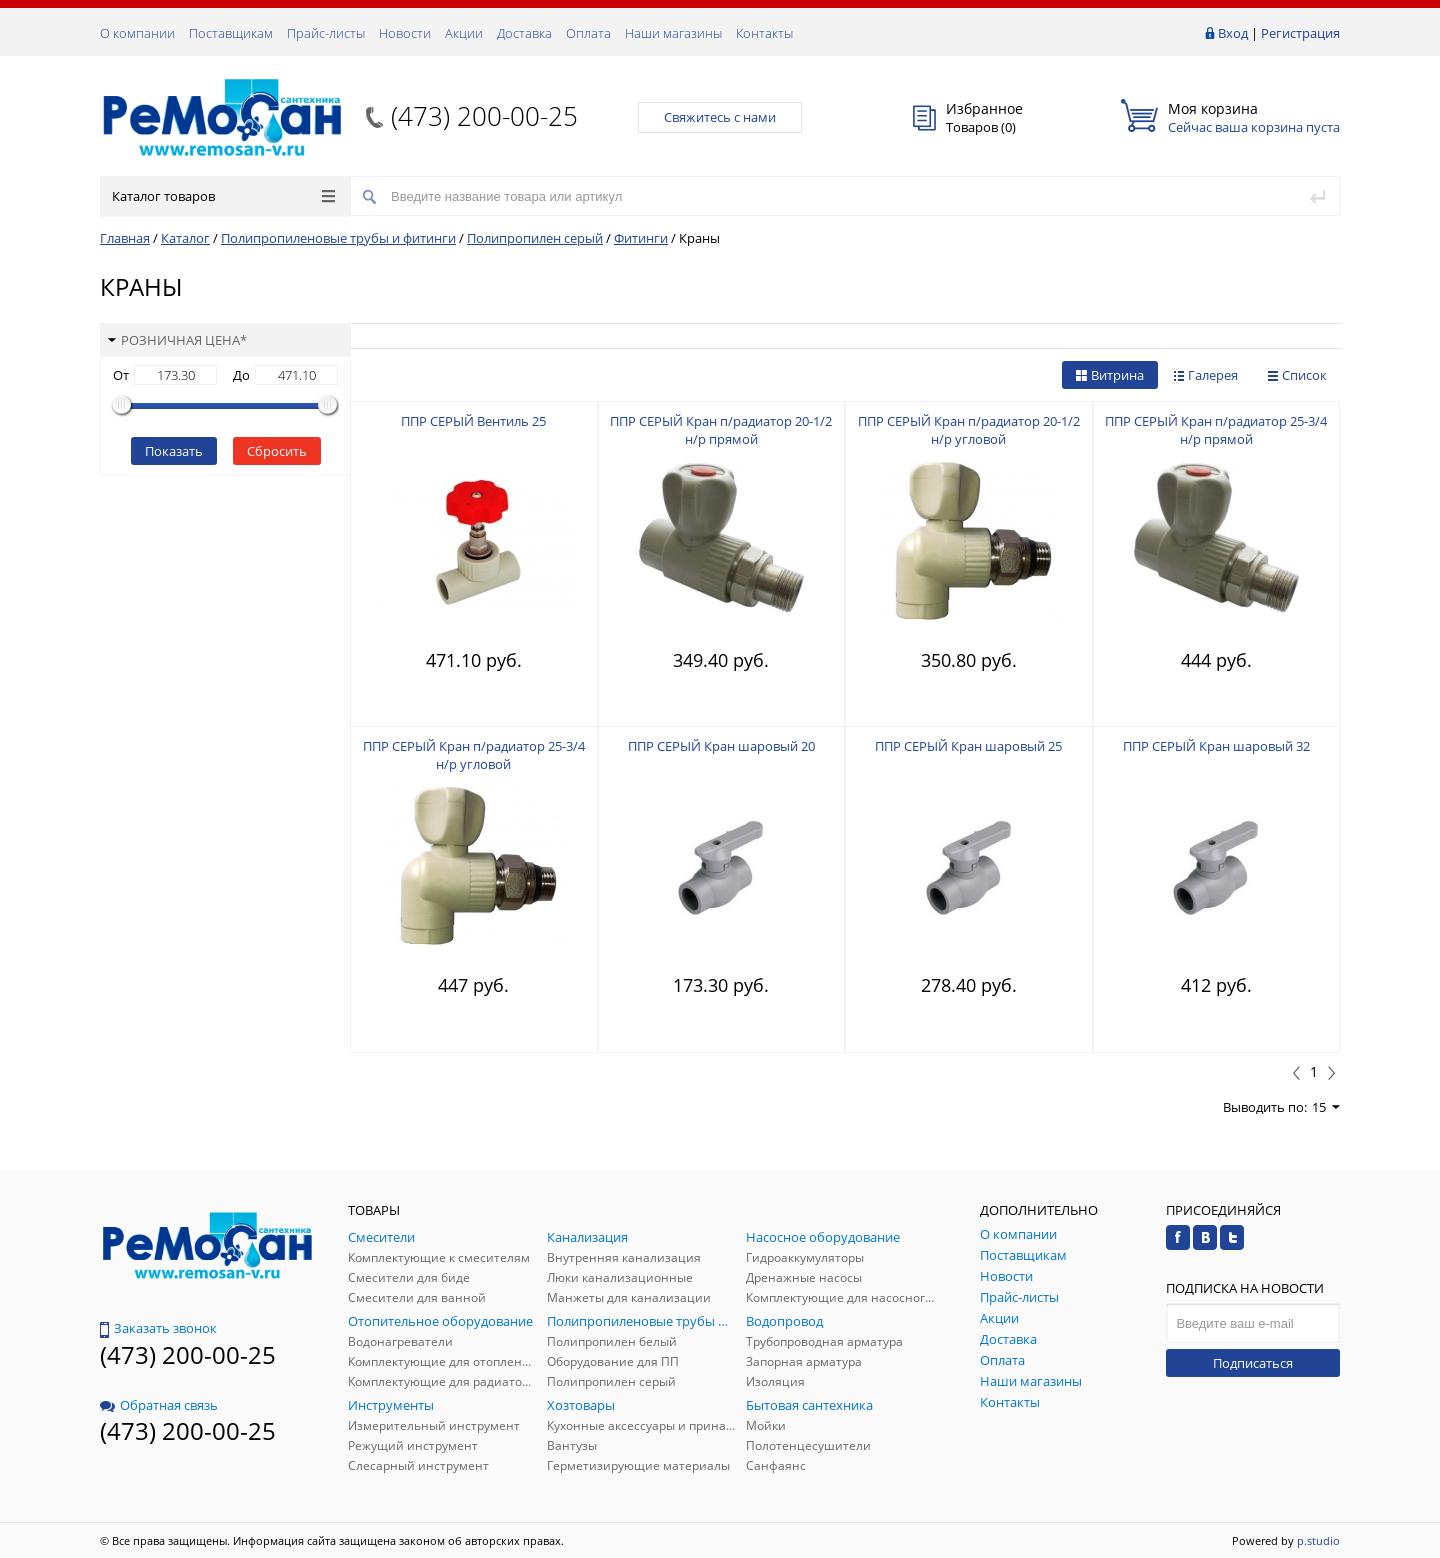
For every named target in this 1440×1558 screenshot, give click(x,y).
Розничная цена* (177, 340)
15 (1326, 1107)
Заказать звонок (158, 1328)
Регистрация (1300, 33)
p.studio (1318, 1540)
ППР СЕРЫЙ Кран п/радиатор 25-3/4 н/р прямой (1216, 430)
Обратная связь (159, 1405)
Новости (405, 33)
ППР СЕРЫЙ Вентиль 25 (473, 421)
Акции (464, 33)
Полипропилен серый (535, 238)
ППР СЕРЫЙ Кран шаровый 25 (968, 746)
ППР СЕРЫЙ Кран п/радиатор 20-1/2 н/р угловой (969, 430)
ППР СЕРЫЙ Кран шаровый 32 (1216, 746)
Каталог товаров (223, 196)
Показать (174, 451)
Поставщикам (231, 33)
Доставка (524, 33)
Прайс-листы (326, 33)
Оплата (588, 33)
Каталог (185, 238)
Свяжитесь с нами (720, 117)
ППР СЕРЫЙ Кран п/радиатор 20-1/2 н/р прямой (721, 430)
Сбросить (277, 451)
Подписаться (1253, 1363)
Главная (125, 238)
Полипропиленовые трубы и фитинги (338, 238)
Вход (1233, 33)
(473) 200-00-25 (484, 116)
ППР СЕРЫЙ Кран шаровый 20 (721, 746)
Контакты (764, 33)
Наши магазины (673, 33)
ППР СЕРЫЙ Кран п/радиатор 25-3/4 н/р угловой (474, 755)
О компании (137, 33)
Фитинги (641, 238)
